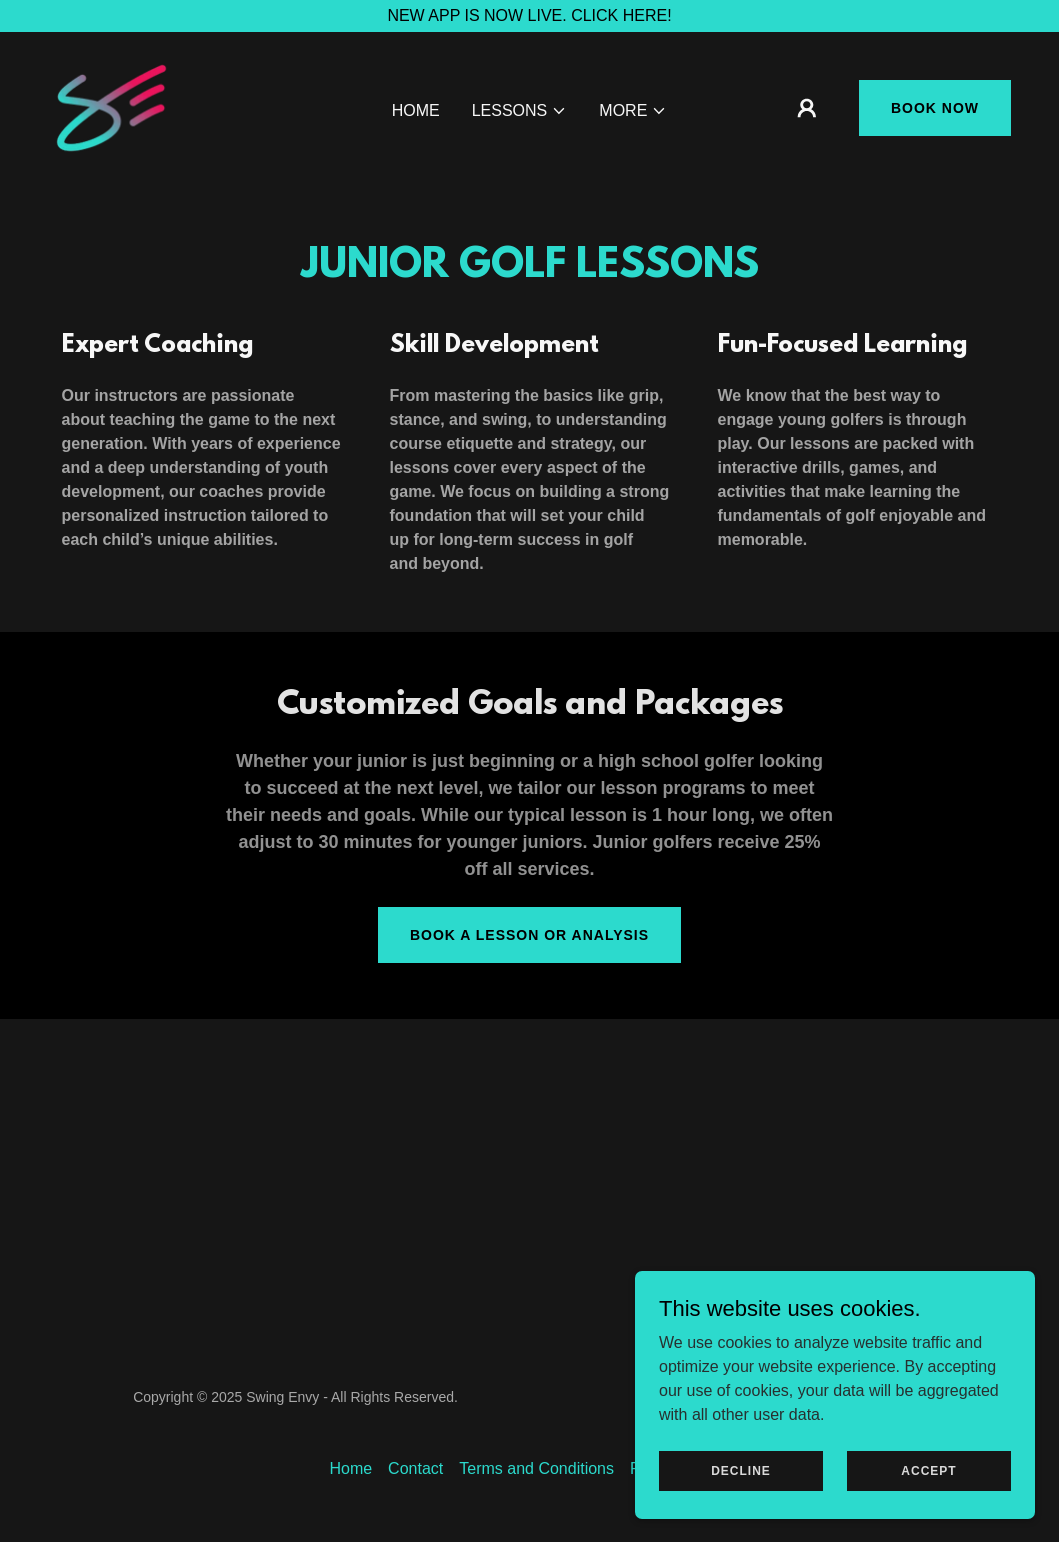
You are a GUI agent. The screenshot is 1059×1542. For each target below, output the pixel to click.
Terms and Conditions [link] (536, 1468)
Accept (928, 1511)
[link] (111, 106)
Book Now (935, 108)
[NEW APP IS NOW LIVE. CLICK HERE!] (529, 16)
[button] (520, 111)
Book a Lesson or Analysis (529, 935)
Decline (741, 1511)
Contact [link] (415, 1468)
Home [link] (416, 110)
